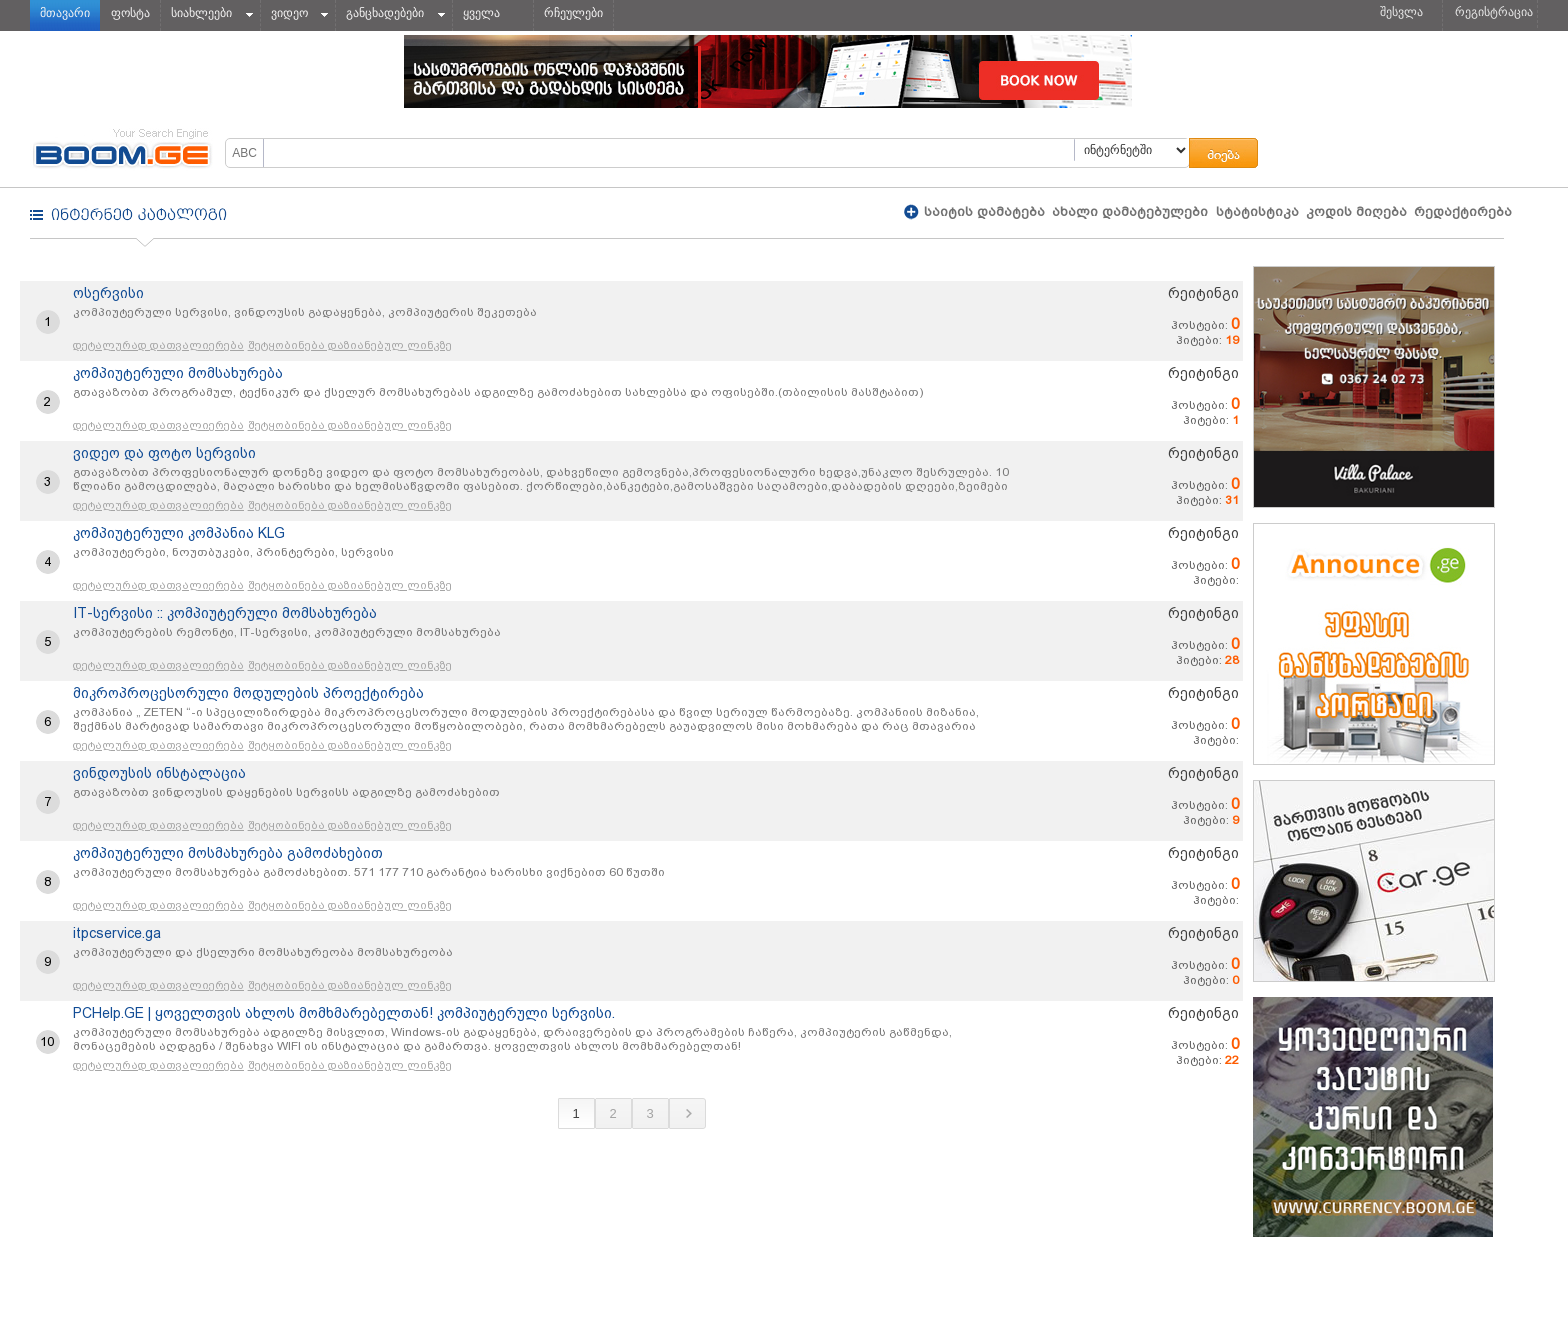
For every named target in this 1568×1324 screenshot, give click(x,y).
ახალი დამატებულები (1130, 211)
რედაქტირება (1463, 211)
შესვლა (1401, 12)
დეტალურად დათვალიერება (158, 345)
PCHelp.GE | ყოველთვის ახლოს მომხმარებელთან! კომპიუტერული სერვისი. (344, 1013)
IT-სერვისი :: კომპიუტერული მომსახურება (225, 613)
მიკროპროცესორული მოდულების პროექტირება (248, 693)
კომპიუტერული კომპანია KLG (179, 533)
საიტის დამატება (982, 211)
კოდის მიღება (1356, 211)
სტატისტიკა (1257, 211)
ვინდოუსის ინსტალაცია (159, 773)
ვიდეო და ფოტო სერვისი (164, 453)
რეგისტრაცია (1494, 12)
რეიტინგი (1203, 293)
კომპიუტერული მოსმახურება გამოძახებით (228, 853)
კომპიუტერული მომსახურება (178, 373)
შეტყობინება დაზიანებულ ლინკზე (350, 345)
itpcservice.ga (117, 933)
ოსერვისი (108, 293)
